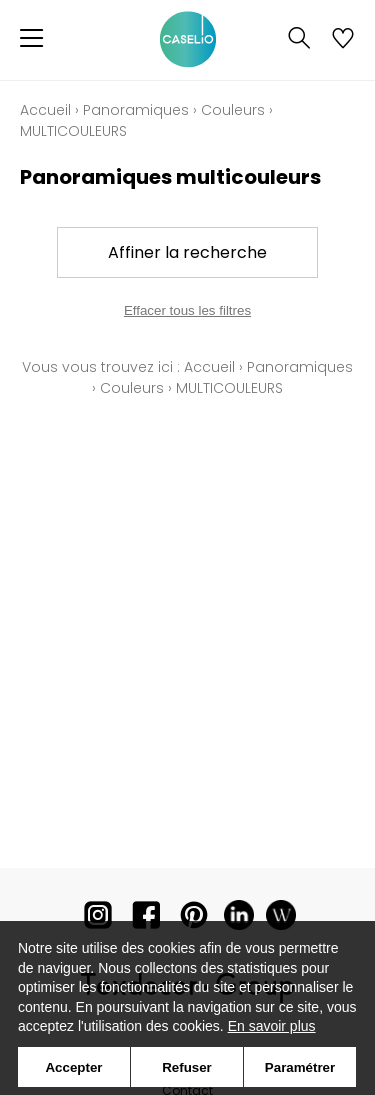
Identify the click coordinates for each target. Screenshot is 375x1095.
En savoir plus (272, 1026)
